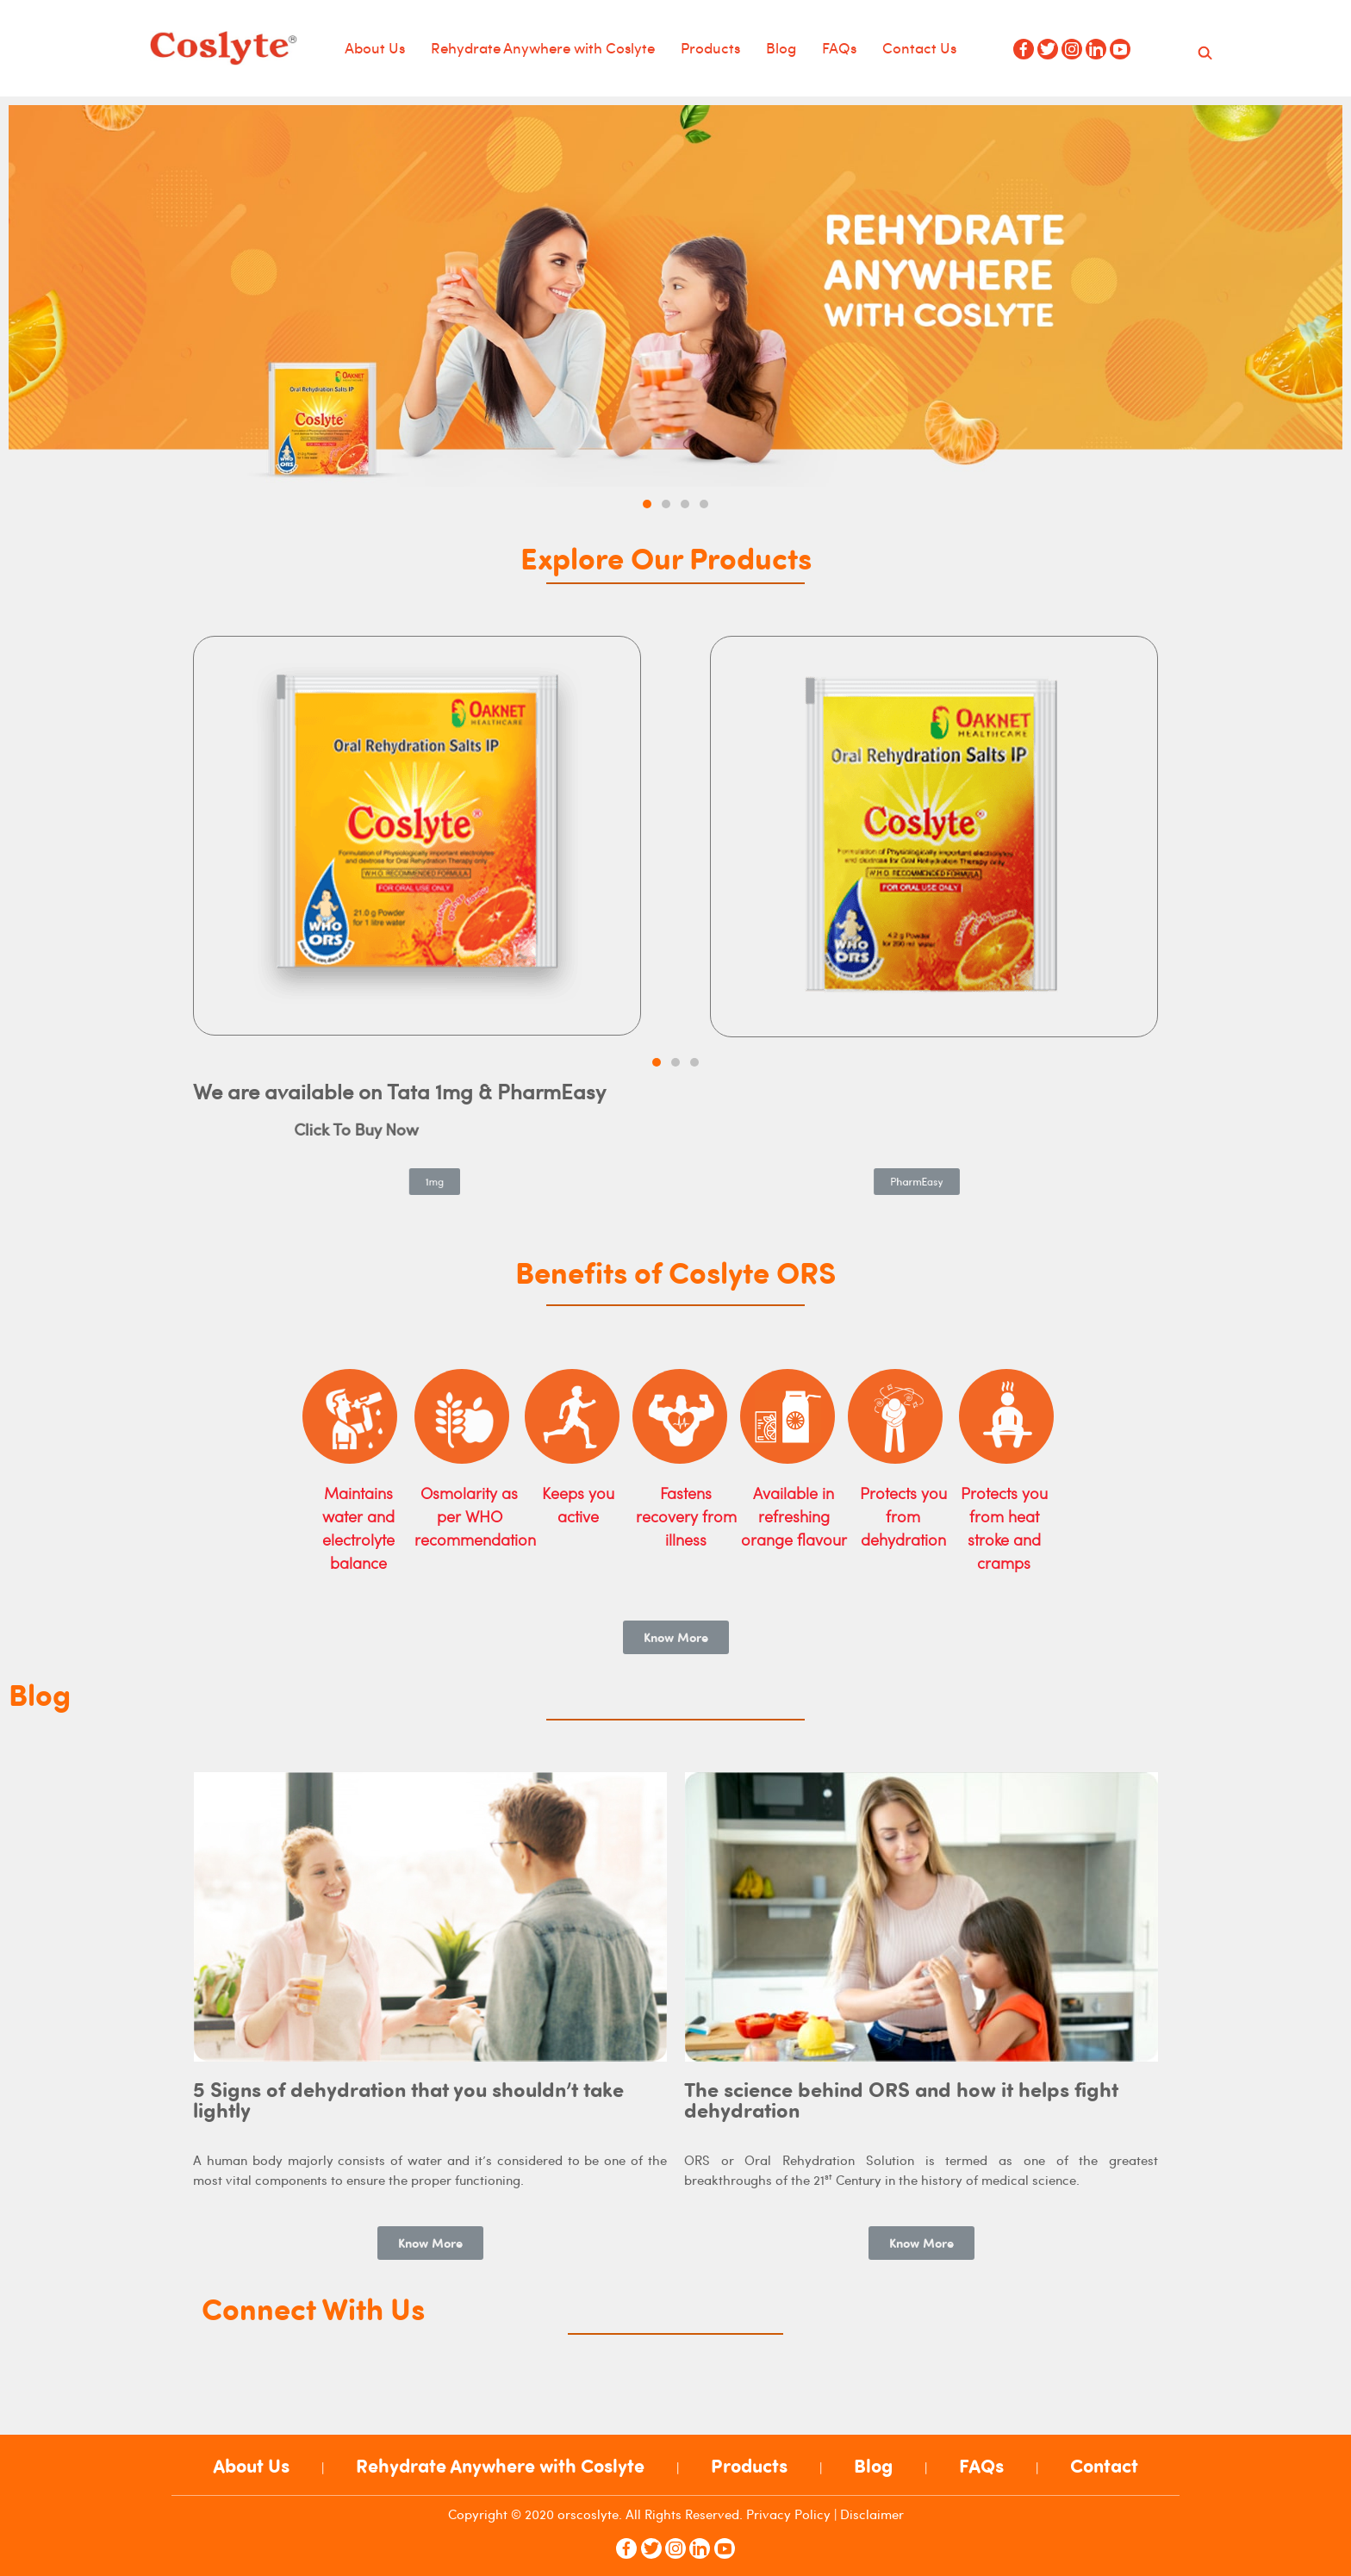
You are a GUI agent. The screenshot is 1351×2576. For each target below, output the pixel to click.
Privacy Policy (788, 2513)
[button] (647, 504)
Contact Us (919, 47)
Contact (1104, 2466)
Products (710, 47)
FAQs (839, 47)
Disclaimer (872, 2513)
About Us (375, 47)
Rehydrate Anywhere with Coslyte (543, 47)
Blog (781, 47)
